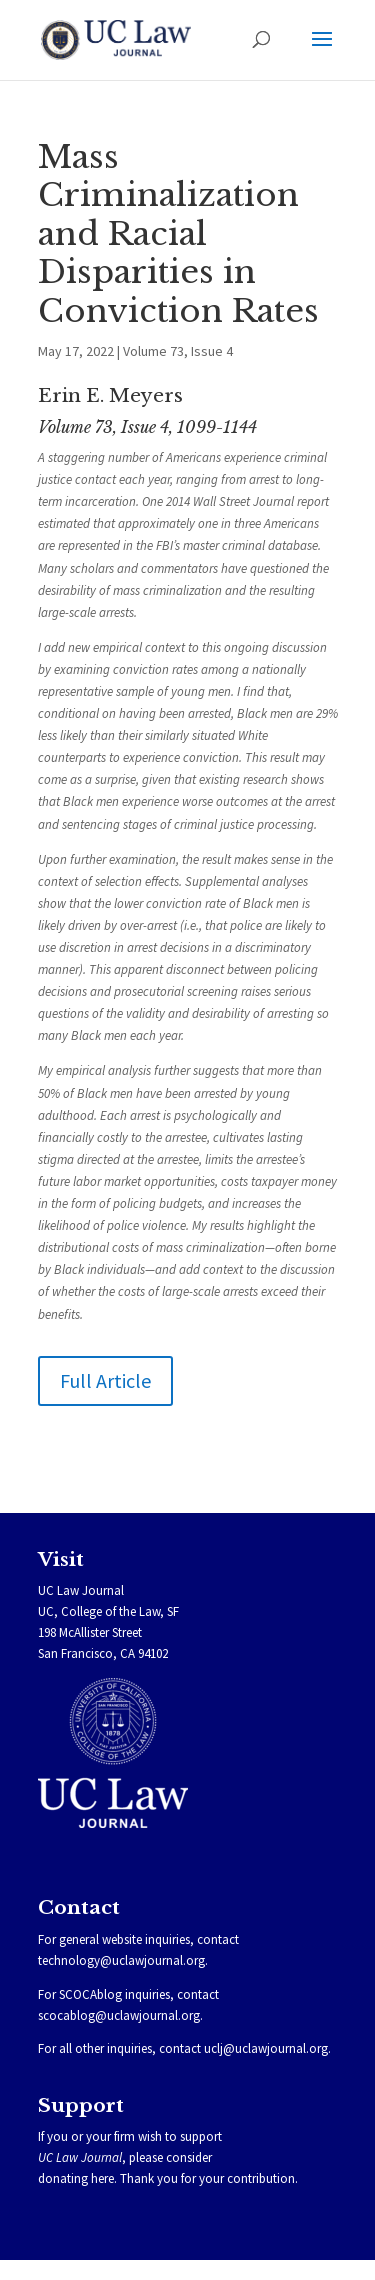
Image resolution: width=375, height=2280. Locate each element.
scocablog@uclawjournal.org (119, 2015)
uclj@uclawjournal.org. (267, 2048)
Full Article (105, 1380)
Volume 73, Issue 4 (178, 351)
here (102, 2178)
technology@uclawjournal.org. (123, 1960)
